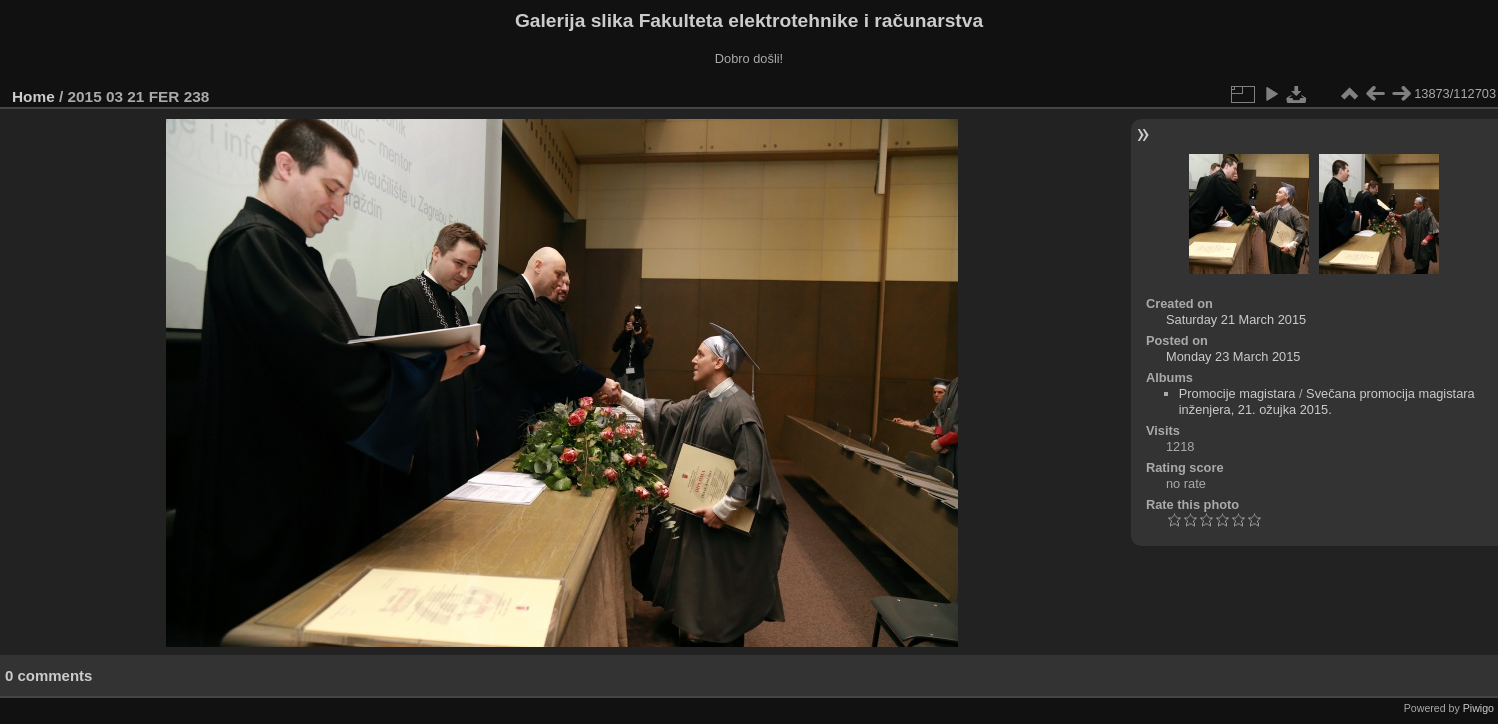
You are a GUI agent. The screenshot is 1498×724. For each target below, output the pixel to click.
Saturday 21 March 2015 (1236, 319)
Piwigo (1478, 708)
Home (33, 96)
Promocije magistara (1237, 393)
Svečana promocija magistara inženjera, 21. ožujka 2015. (1327, 401)
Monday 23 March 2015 (1233, 356)
